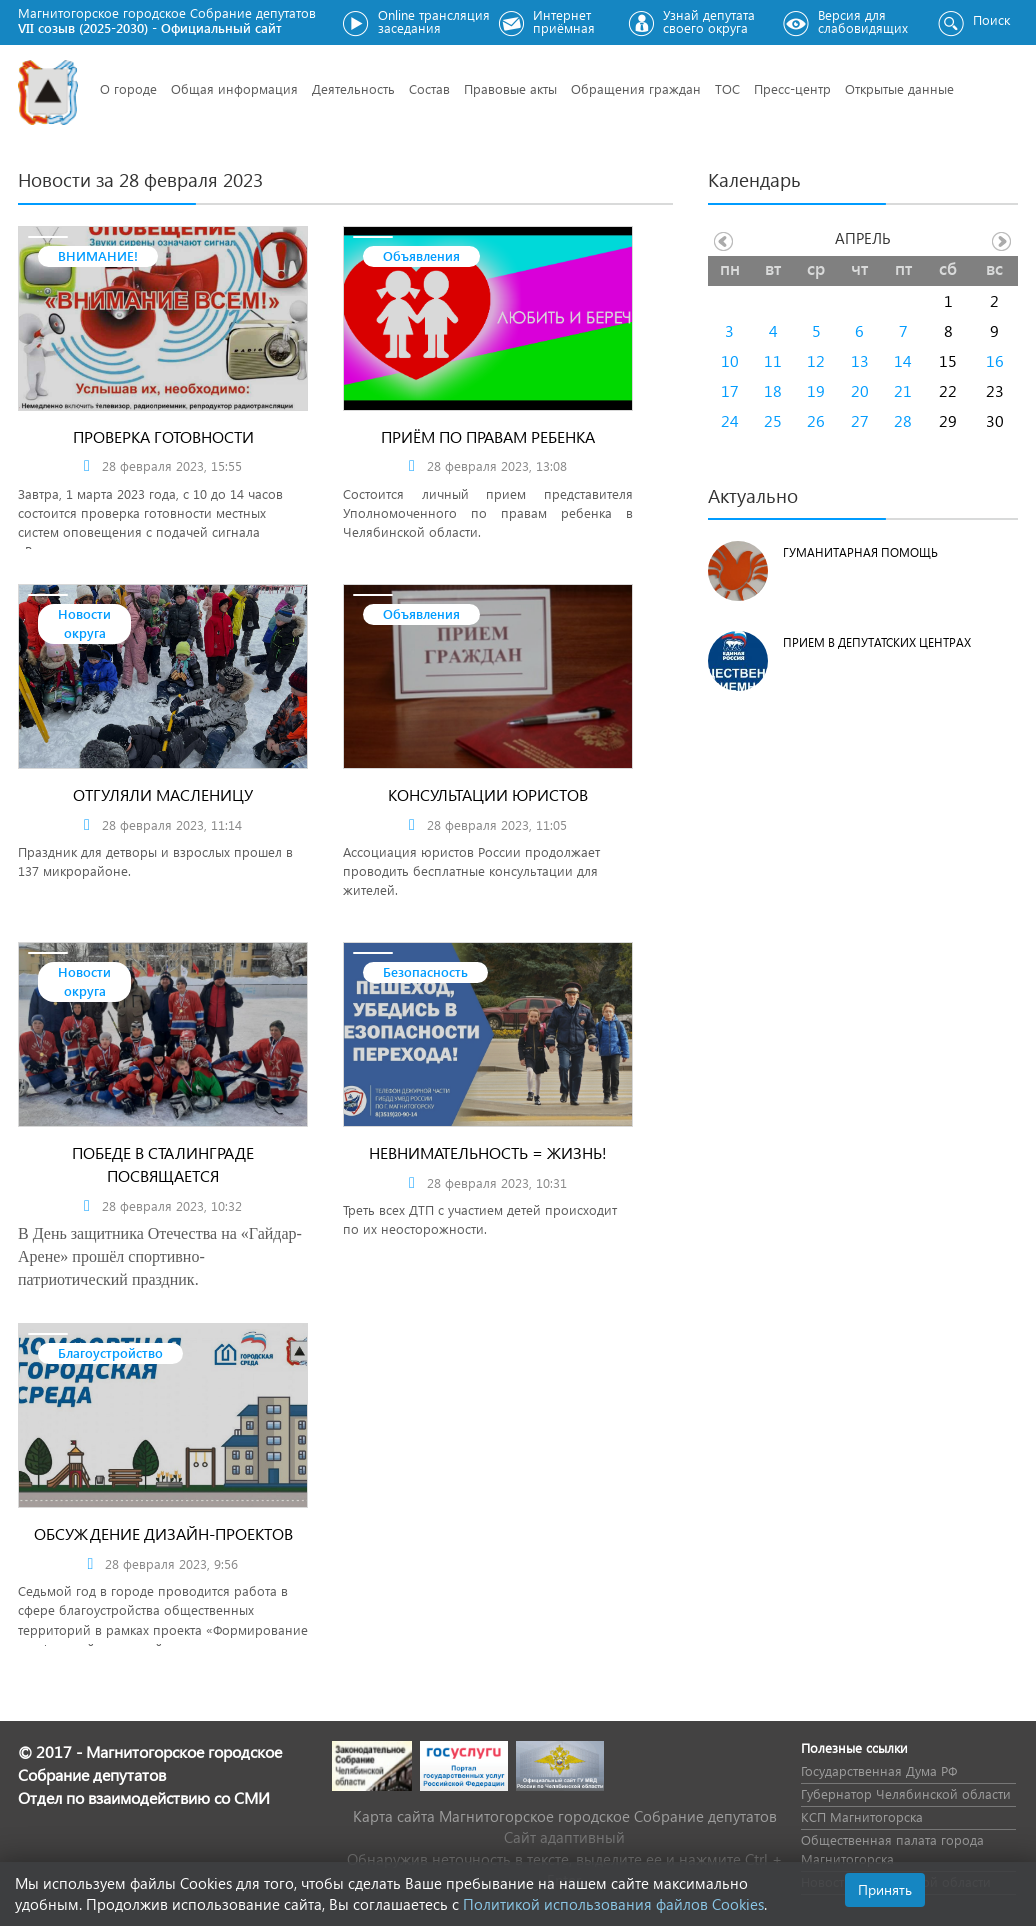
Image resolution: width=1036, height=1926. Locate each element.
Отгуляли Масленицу (163, 794)
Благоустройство (110, 1352)
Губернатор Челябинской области (906, 1793)
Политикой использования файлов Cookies (613, 1904)
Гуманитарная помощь (860, 552)
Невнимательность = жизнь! (488, 1152)
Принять (885, 1889)
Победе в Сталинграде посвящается (163, 1164)
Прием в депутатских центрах (877, 642)
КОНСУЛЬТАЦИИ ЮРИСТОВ (488, 794)
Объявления (421, 255)
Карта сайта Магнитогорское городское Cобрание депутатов (565, 1816)
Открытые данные (899, 88)
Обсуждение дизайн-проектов (163, 1533)
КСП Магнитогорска (862, 1816)
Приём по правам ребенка (488, 436)
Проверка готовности (163, 436)
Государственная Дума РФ (879, 1770)
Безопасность (425, 971)
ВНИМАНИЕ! (98, 255)
